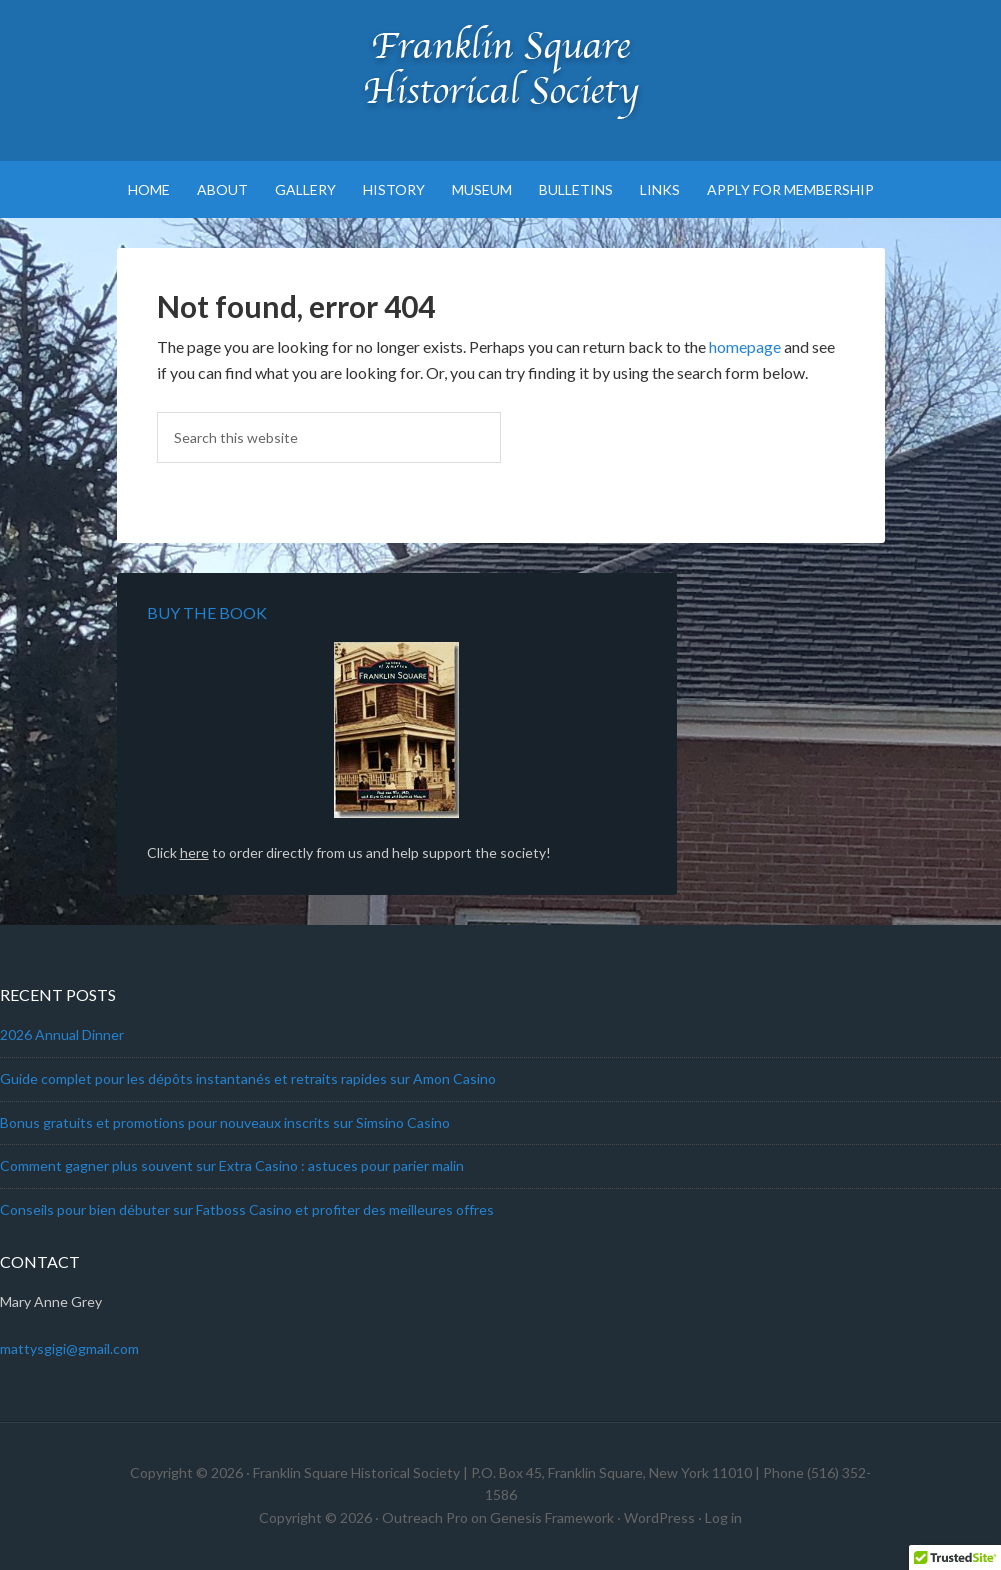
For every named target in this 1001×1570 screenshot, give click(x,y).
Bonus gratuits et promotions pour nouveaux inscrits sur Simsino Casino (225, 1122)
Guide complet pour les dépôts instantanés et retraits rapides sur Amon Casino (248, 1078)
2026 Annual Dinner (62, 1034)
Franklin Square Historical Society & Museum (500, 70)
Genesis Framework (552, 1517)
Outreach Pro (425, 1517)
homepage (745, 346)
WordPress (659, 1517)
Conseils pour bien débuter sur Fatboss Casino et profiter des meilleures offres (247, 1209)
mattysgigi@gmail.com (69, 1348)
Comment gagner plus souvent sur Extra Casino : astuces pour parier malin (232, 1165)
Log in (723, 1517)
